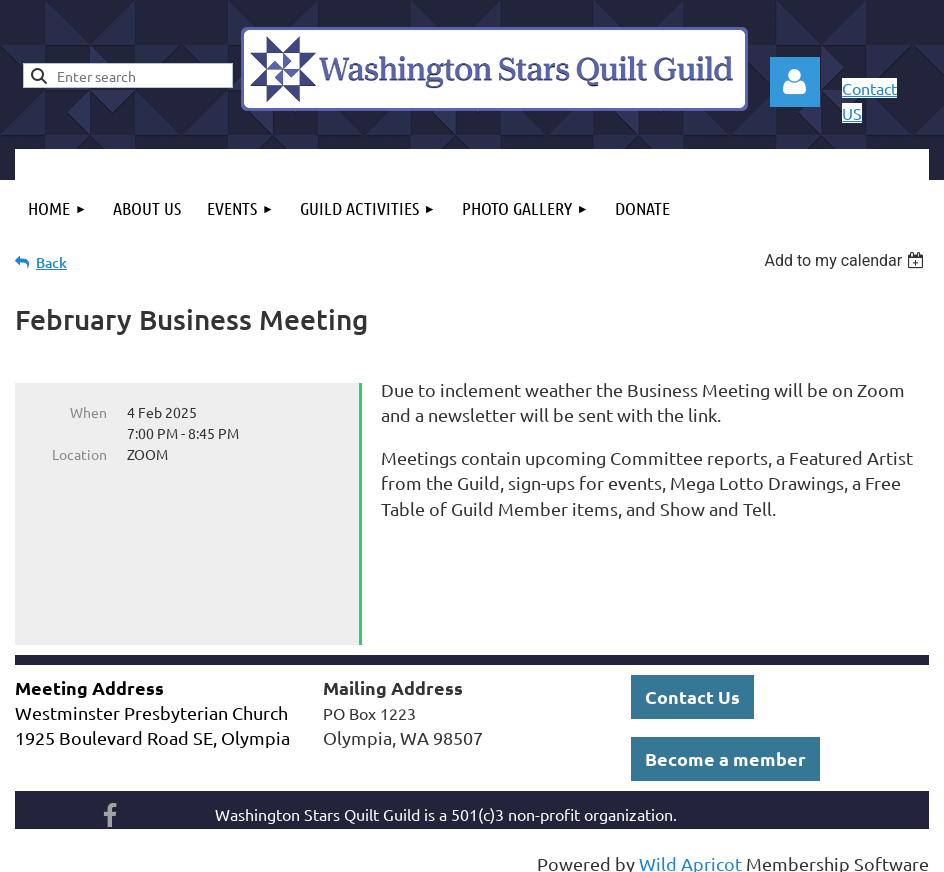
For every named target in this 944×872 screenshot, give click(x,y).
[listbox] (846, 260)
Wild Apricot (690, 846)
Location (79, 454)
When (88, 412)
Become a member (725, 741)
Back (51, 262)
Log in (795, 82)
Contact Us (692, 679)
